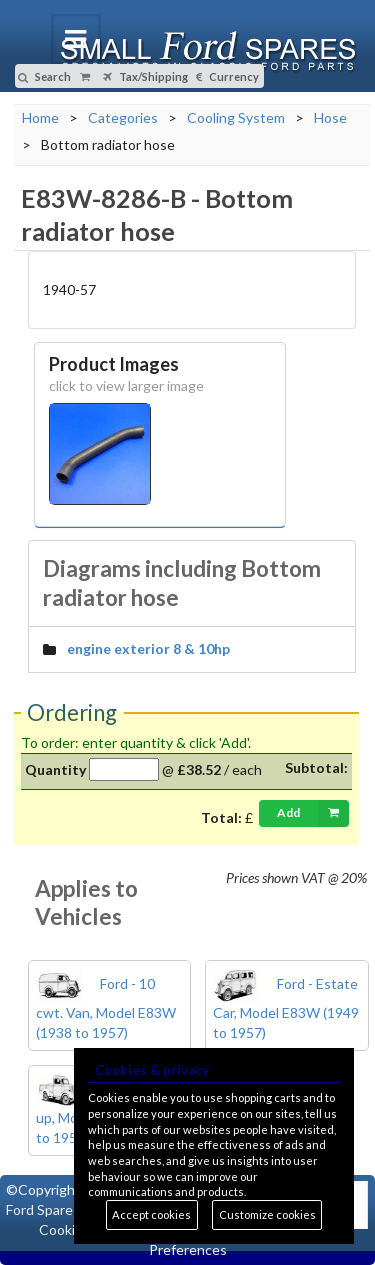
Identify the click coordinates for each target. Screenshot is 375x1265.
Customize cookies (267, 1214)
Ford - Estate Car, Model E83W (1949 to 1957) (286, 1008)
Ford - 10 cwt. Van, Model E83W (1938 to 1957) (106, 1008)
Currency (227, 76)
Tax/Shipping (145, 76)
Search (44, 76)
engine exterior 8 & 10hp (148, 648)
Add (313, 813)
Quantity (55, 769)
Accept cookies (151, 1214)
